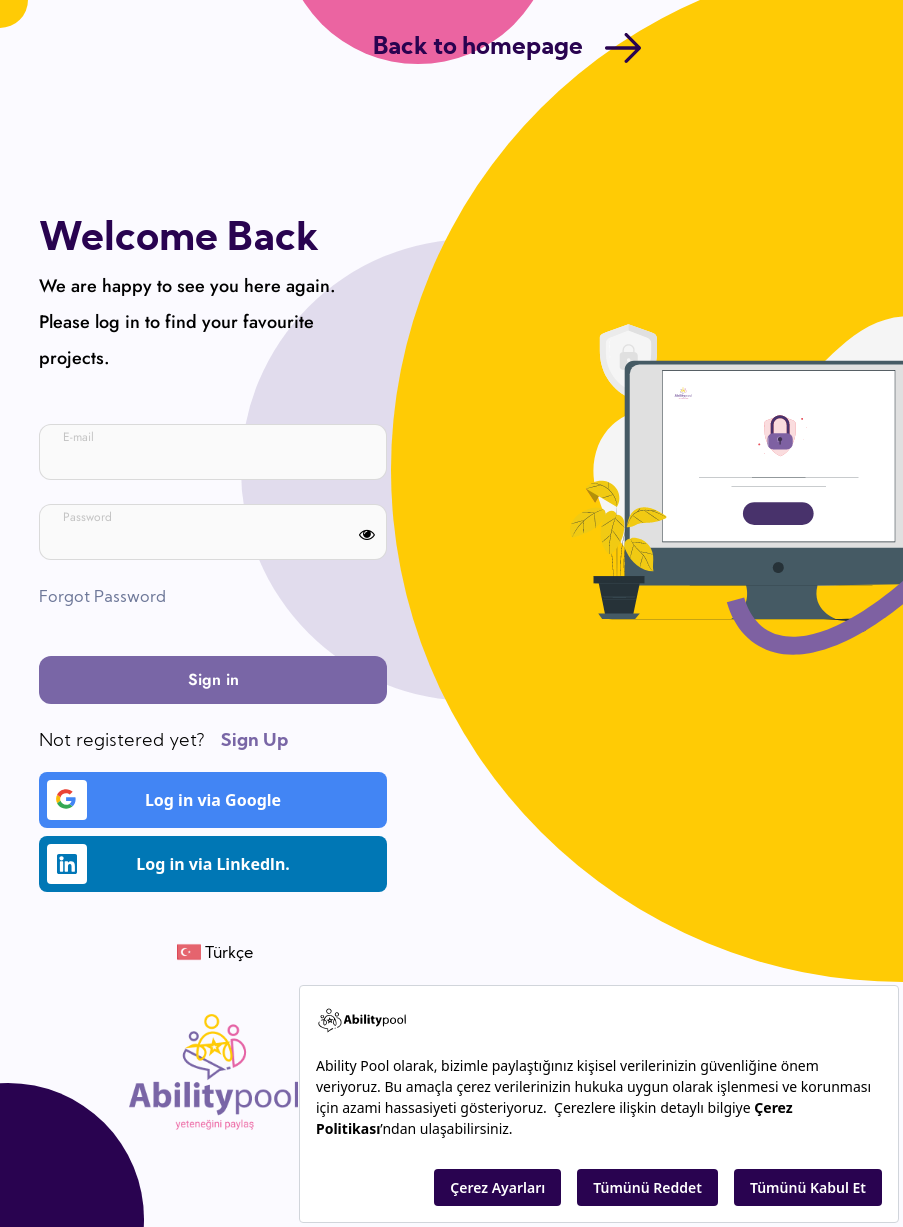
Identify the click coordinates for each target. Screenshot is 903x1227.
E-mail (78, 437)
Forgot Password (102, 598)
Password (87, 517)
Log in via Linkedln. (168, 864)
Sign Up (254, 741)
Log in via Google (164, 800)
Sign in (213, 679)
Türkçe (227, 954)
